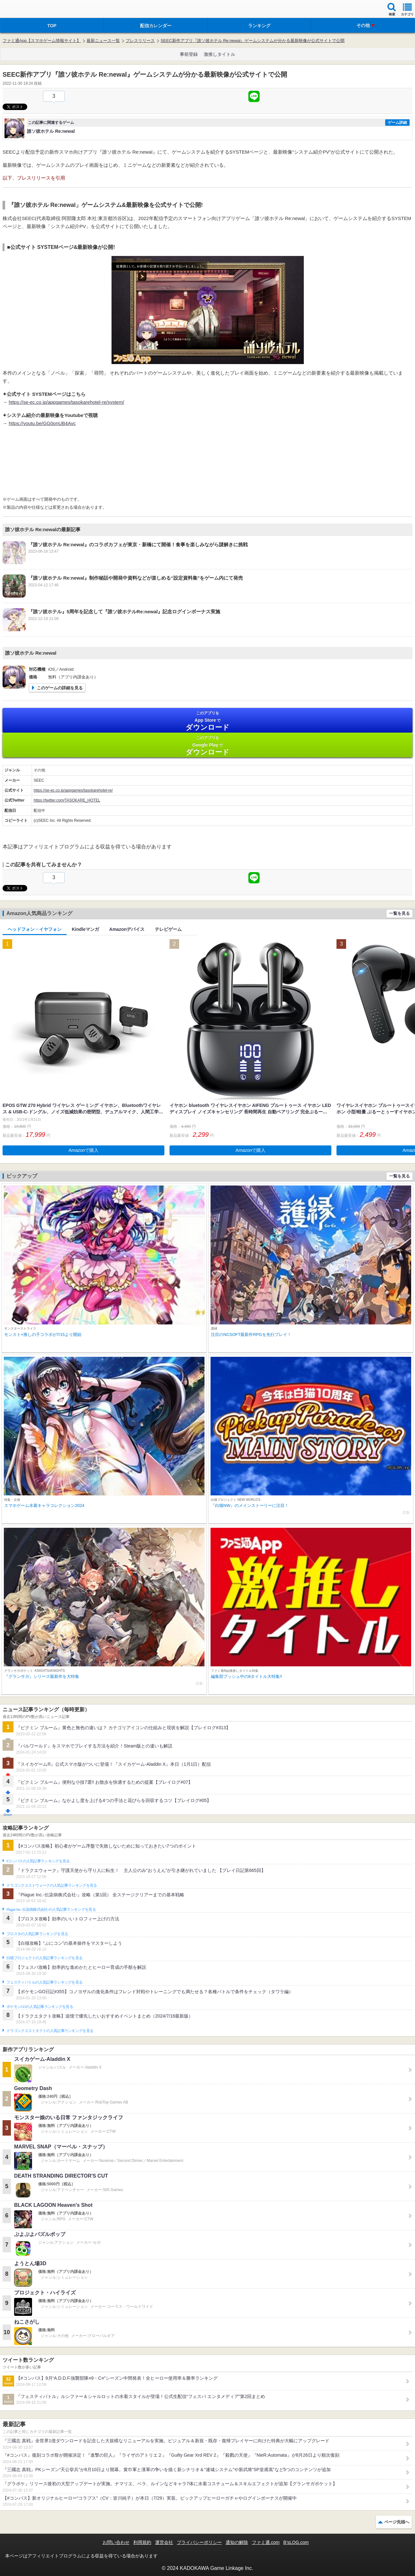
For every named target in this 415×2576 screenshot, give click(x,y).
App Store (207, 720)
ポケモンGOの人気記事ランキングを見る (39, 2007)
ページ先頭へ (396, 2522)
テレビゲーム (168, 929)
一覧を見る (399, 913)
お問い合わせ (116, 2542)
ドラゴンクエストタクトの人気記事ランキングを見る (49, 2031)
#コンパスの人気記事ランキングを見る (38, 1861)
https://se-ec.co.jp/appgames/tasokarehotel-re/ (73, 790)
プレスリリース (140, 40)
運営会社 (164, 2542)
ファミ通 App (24, 10)
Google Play (207, 745)
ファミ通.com (265, 2542)
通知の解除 (237, 2542)
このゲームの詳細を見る (60, 687)
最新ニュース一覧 (103, 40)
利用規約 (142, 2542)
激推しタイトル (219, 54)
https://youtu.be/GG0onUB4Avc (42, 423)
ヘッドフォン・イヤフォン (35, 929)
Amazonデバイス (127, 929)
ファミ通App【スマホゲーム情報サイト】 (42, 40)
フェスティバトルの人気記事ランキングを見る (44, 1982)
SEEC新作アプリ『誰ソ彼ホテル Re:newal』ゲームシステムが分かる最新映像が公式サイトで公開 (252, 40)
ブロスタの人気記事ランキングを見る (37, 1934)
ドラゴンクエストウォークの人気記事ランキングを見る (51, 1885)
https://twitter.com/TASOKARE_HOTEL (67, 800)
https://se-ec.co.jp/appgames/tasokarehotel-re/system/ (66, 402)
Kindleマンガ (85, 929)
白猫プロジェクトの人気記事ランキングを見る (44, 1958)
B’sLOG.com (296, 2542)
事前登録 (189, 54)
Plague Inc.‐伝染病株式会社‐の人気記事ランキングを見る (51, 1909)
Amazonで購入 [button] (83, 1150)
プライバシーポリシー (199, 2542)
